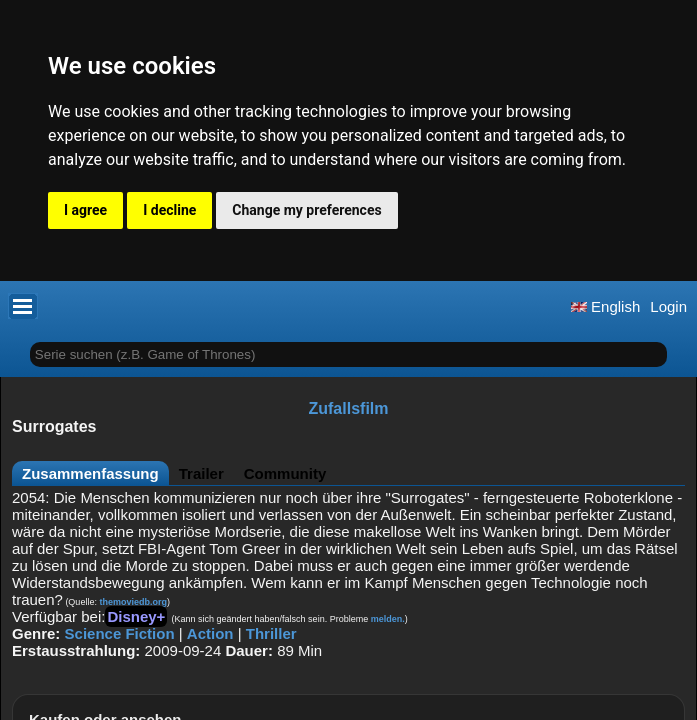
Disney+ (136, 616)
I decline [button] (169, 210)
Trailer (201, 473)
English (605, 306)
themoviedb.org (133, 602)
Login (668, 306)
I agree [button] (85, 210)
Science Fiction (120, 633)
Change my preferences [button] (306, 210)
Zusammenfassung (90, 473)
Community (285, 473)
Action (210, 633)
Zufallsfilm (348, 408)
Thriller (271, 633)
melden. (388, 619)
